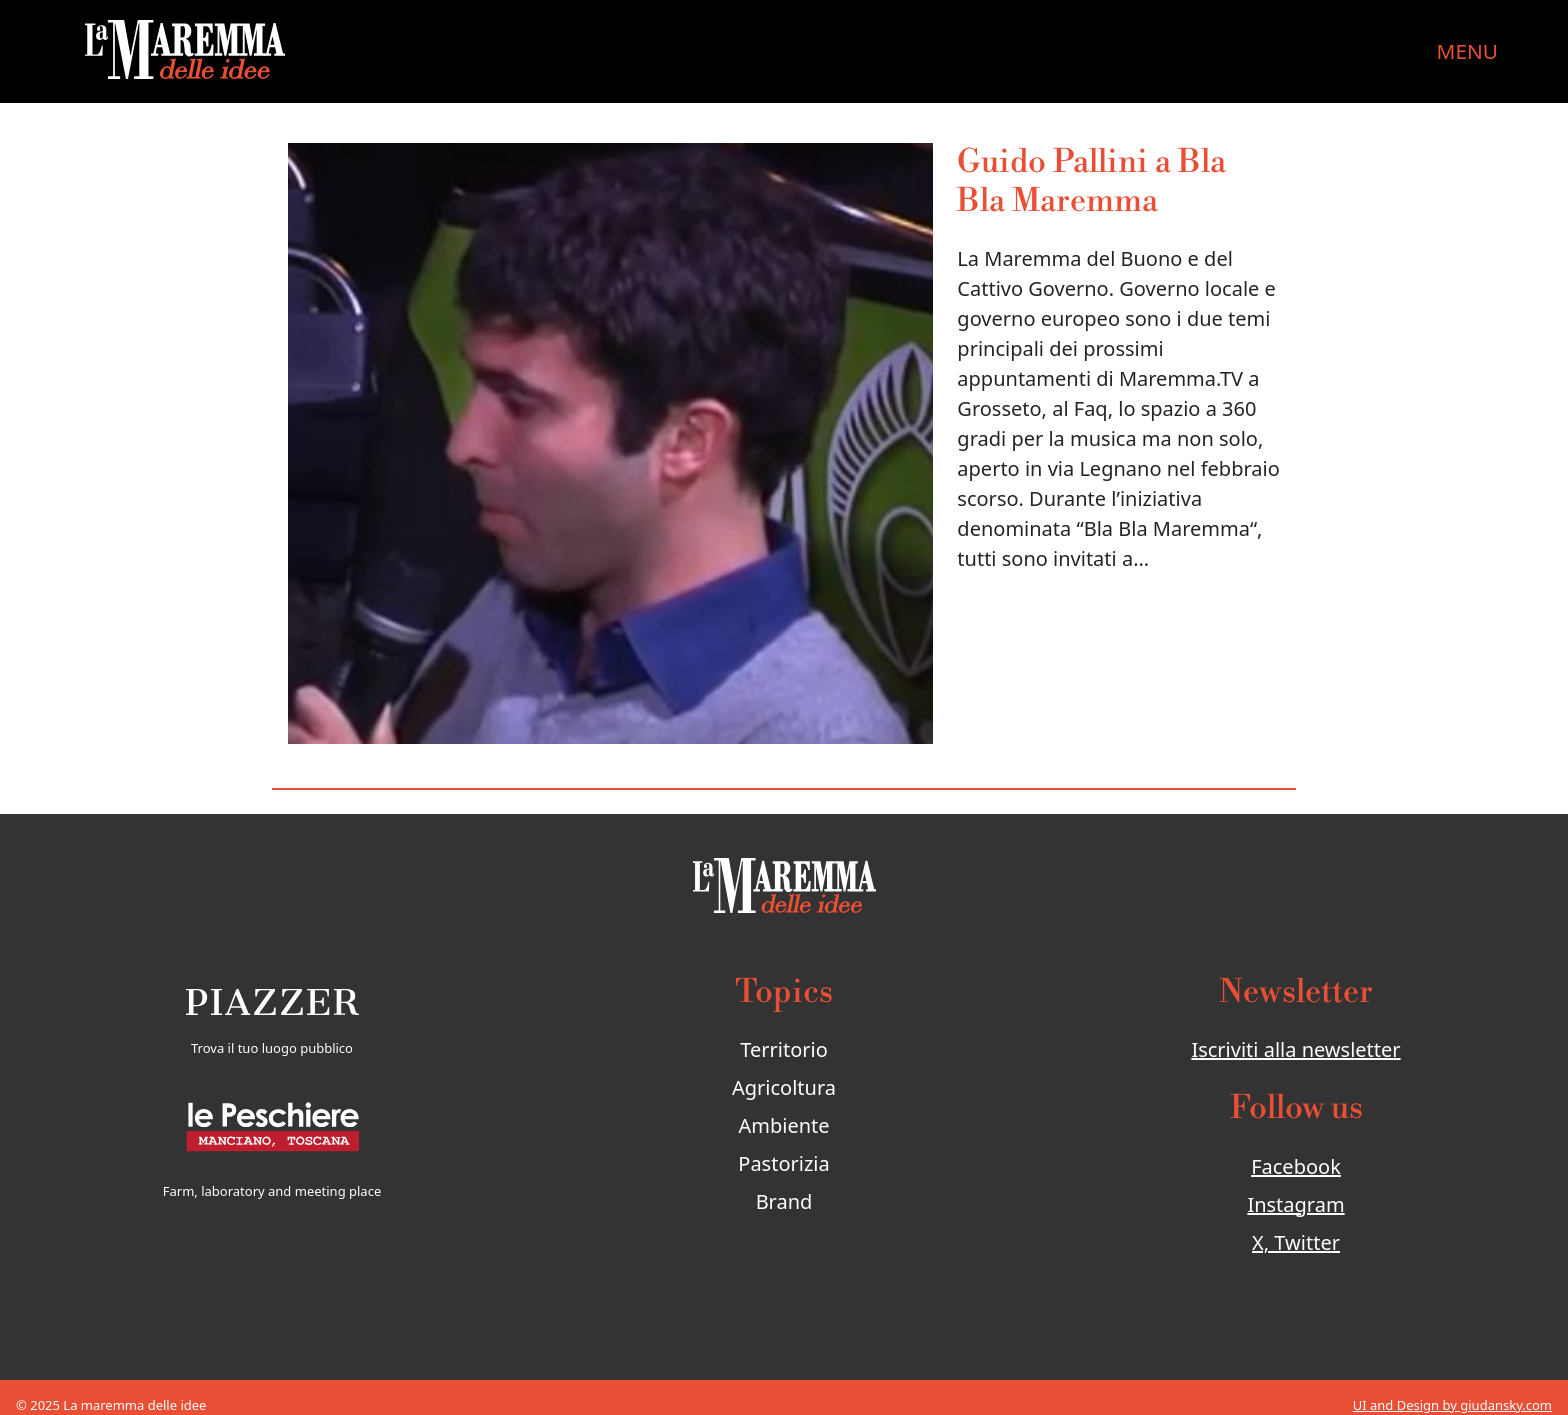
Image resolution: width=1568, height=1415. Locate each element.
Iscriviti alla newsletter (1295, 1049)
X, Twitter (1296, 1242)
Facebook (1296, 1166)
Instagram (1295, 1204)
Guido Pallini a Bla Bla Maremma (1091, 181)
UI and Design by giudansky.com (1452, 1405)
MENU (1467, 51)
